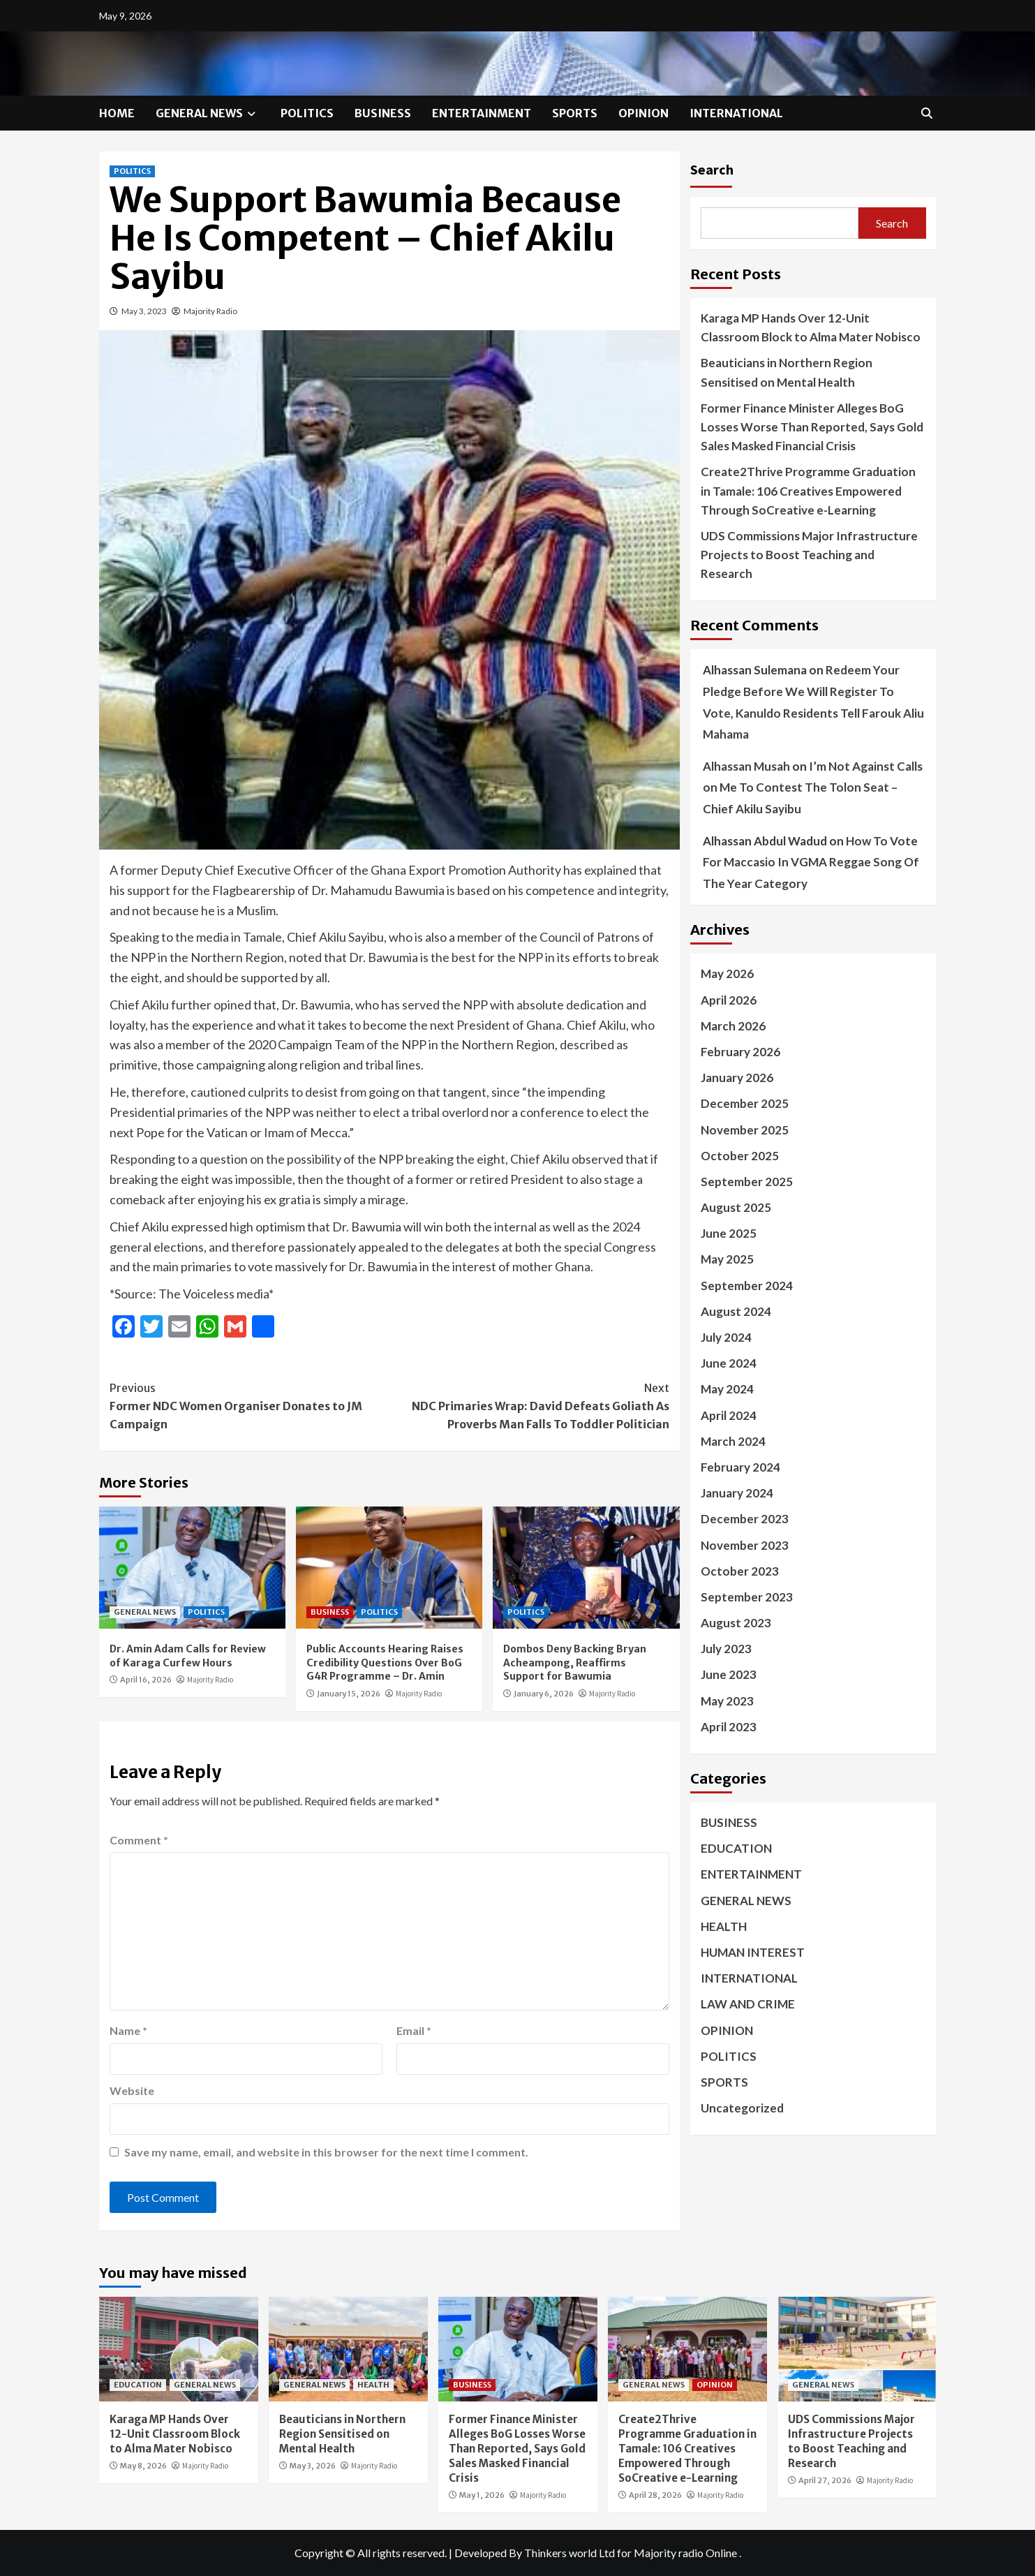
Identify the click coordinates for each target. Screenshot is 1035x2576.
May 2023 (727, 1701)
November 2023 (745, 1545)
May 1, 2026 (482, 2495)
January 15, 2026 (348, 1693)
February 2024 (740, 1467)
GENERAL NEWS (208, 113)
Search (712, 169)
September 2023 (747, 1597)
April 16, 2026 (146, 1680)
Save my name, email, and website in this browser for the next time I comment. (326, 2152)
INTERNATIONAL (736, 113)
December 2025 (745, 1103)
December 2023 (745, 1518)
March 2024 (733, 1441)
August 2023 (736, 1622)
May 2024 (727, 1389)
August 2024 (736, 1311)
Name (128, 2030)
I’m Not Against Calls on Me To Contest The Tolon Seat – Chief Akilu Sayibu (813, 787)
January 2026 (737, 1077)
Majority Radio (210, 311)
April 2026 (729, 1000)
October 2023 (740, 1571)
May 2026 (727, 973)
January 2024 (737, 1493)
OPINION (643, 113)
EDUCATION (736, 1848)
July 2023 (726, 1648)
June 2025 (729, 1233)
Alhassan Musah (746, 766)
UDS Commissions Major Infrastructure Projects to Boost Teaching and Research (809, 554)
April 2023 (729, 1726)
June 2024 (729, 1363)
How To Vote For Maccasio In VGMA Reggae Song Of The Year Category (811, 862)
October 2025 (740, 1155)
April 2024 (729, 1415)
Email (413, 2030)
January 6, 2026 (544, 1693)
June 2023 (729, 1674)
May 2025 (727, 1259)
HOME (117, 113)
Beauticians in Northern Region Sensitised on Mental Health (786, 372)
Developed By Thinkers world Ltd (534, 2552)
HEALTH (724, 1926)
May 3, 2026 (313, 2466)
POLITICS (307, 113)
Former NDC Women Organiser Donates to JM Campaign (249, 1404)
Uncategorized (742, 2108)
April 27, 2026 (824, 2480)
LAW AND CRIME (748, 2004)
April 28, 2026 (655, 2495)
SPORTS (574, 113)
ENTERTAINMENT (481, 113)
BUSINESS (383, 113)
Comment (139, 1839)
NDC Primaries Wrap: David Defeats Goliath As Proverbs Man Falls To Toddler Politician (529, 1404)
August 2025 (736, 1207)
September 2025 (747, 1181)
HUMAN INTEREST (753, 1952)
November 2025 (745, 1130)
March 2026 (733, 1026)
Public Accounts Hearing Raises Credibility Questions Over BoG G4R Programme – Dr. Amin (384, 1662)
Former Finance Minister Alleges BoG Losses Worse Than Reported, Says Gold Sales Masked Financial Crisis (812, 427)
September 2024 (747, 1285)
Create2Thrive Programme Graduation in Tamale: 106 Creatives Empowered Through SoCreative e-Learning (808, 490)
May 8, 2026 (143, 2466)
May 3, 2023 (144, 311)
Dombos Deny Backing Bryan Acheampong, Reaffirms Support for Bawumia (574, 1662)
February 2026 (740, 1051)
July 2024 (726, 1337)
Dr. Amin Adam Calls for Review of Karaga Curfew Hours (188, 1656)
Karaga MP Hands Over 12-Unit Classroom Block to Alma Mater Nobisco (811, 327)
